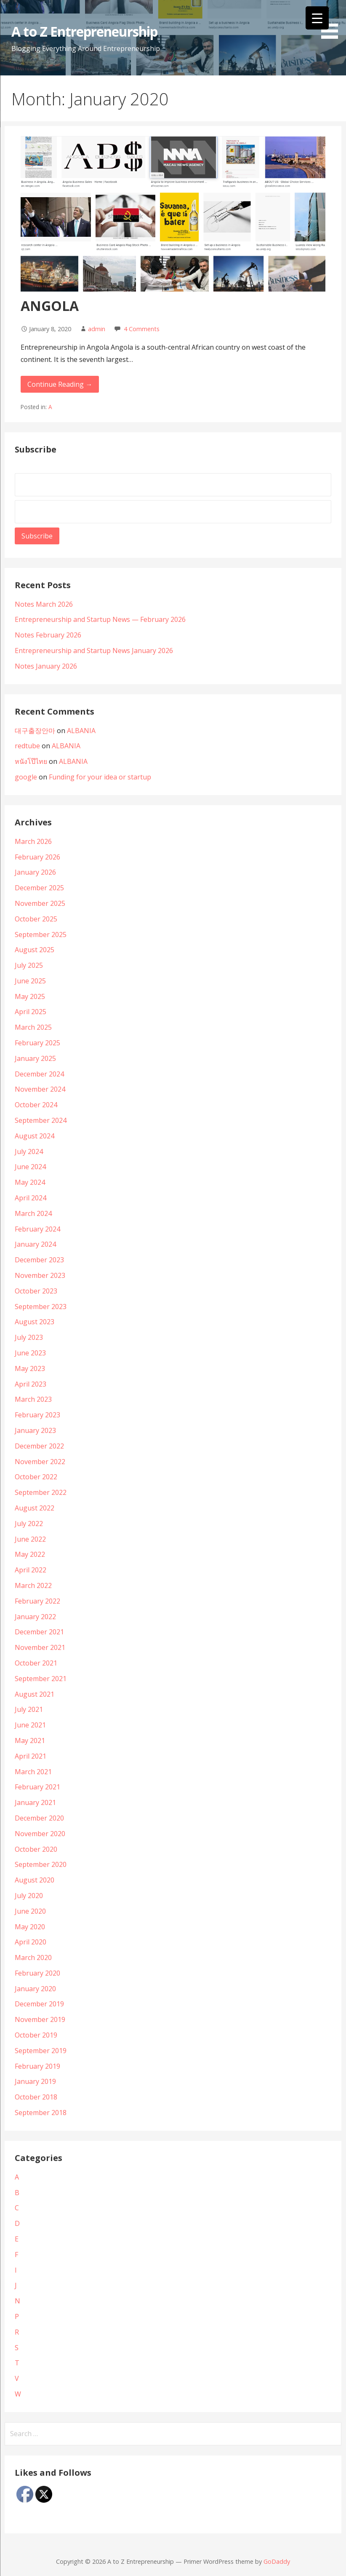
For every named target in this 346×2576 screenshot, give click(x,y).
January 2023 (35, 1430)
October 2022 (36, 1476)
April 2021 (30, 1756)
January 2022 (35, 1616)
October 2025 (36, 919)
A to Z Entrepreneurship (84, 31)
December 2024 (39, 1074)
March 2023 (33, 1399)
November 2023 (40, 1275)
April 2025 (30, 1011)
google (26, 777)
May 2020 (30, 1926)
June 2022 (30, 1539)
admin (96, 329)
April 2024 (30, 1197)
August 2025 (34, 949)
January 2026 (35, 872)
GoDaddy (276, 2561)
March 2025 (33, 1027)
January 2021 (35, 1802)
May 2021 (30, 1740)
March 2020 (33, 1957)
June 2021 (30, 1725)
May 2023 (30, 1368)
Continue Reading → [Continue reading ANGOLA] (59, 384)
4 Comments (142, 329)
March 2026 (33, 841)
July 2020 (29, 1895)
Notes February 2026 (48, 635)
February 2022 (37, 1601)
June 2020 (30, 1911)
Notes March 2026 (44, 604)
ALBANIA (81, 730)
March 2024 (33, 1213)
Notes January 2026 (46, 666)
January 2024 (35, 1244)
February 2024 (37, 1229)
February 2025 (37, 1042)
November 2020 (40, 1833)
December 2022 (39, 1446)
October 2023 (36, 1291)
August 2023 (34, 1321)
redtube (27, 745)
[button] (332, 20)
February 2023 (37, 1414)
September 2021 (41, 1678)
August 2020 (34, 1880)
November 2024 (40, 1089)
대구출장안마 (35, 730)
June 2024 (30, 1166)
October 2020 (36, 1849)
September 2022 (41, 1492)
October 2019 (36, 2035)
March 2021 (33, 1771)
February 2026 (37, 857)
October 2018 (36, 2097)
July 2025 (29, 965)
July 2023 (29, 1337)
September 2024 (41, 1120)
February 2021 (37, 1786)
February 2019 (37, 2066)
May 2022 (30, 1554)
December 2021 (39, 1631)
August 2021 (34, 1694)
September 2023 (41, 1306)
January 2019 (35, 2081)
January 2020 (35, 1988)
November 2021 (40, 1647)
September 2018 (41, 2112)
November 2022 (40, 1461)
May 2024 (30, 1182)
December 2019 (39, 2003)
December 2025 (39, 887)
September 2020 (41, 1864)
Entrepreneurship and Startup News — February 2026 (101, 619)
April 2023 (30, 1384)
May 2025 (30, 996)
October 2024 (36, 1104)
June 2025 (30, 980)
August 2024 (34, 1136)
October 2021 (36, 1663)
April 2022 (30, 1570)
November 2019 (40, 2019)
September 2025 (41, 934)
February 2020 (37, 1973)
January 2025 (35, 1058)
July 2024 (29, 1151)
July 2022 (29, 1523)
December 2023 (39, 1259)
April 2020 (30, 1942)
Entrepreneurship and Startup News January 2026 (94, 650)
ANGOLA (50, 306)
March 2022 (33, 1585)
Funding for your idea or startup (100, 777)
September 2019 (41, 2050)
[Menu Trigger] (317, 17)
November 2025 (40, 903)
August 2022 (34, 1508)
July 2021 (29, 1709)
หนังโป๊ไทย (31, 761)
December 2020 (39, 1818)
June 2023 (30, 1353)
